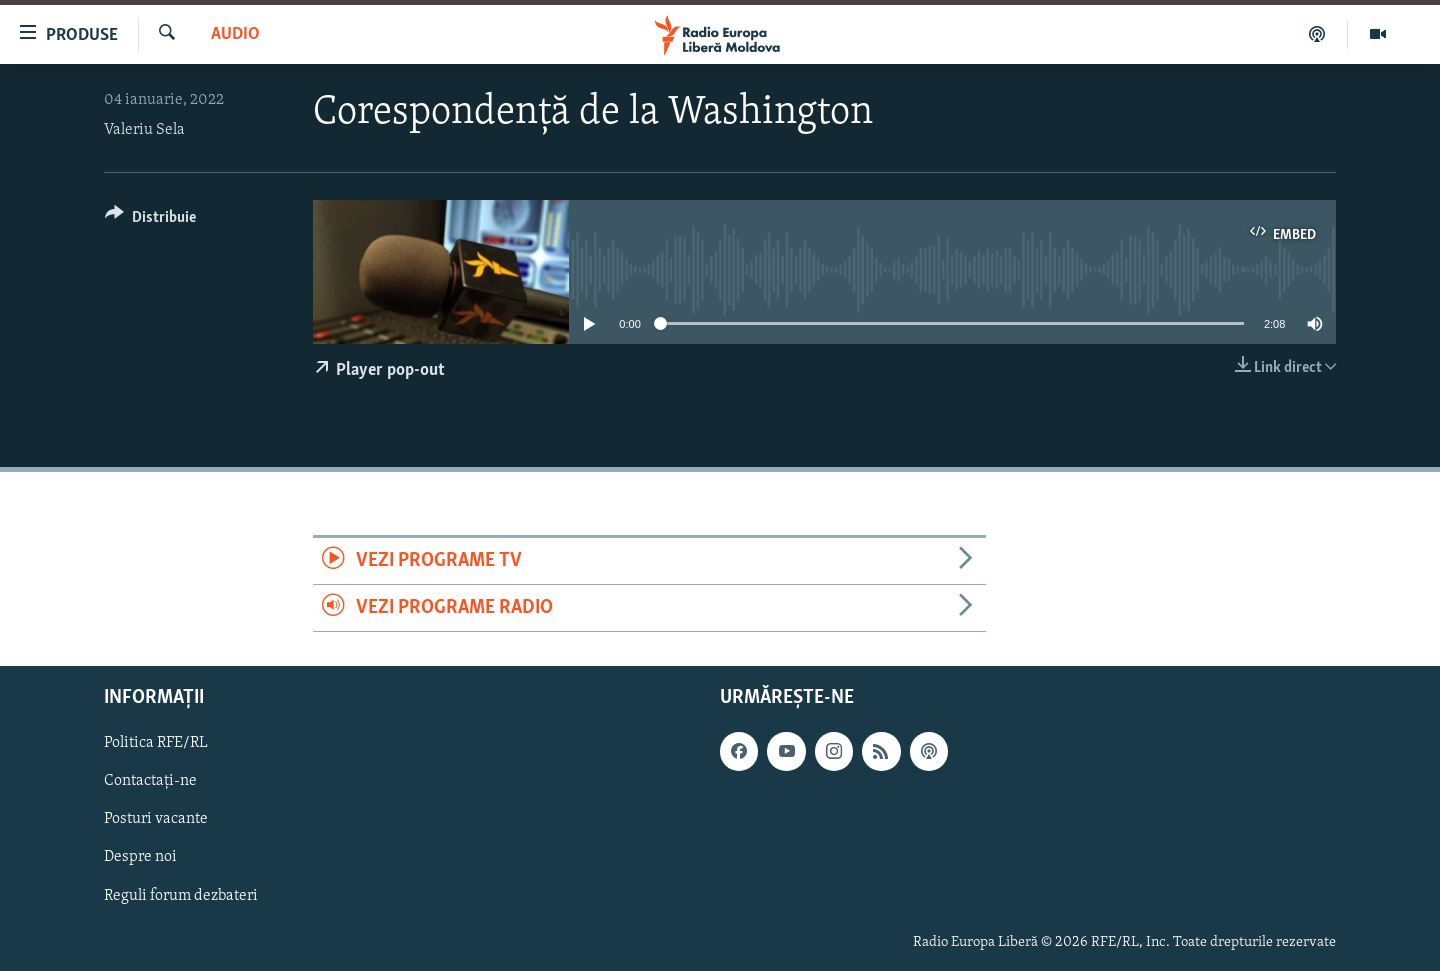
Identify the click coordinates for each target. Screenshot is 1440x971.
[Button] (150, 220)
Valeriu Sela (144, 130)
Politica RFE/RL (156, 744)
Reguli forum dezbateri (181, 896)
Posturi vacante (156, 820)
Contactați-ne (150, 782)
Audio (235, 34)
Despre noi (140, 858)
